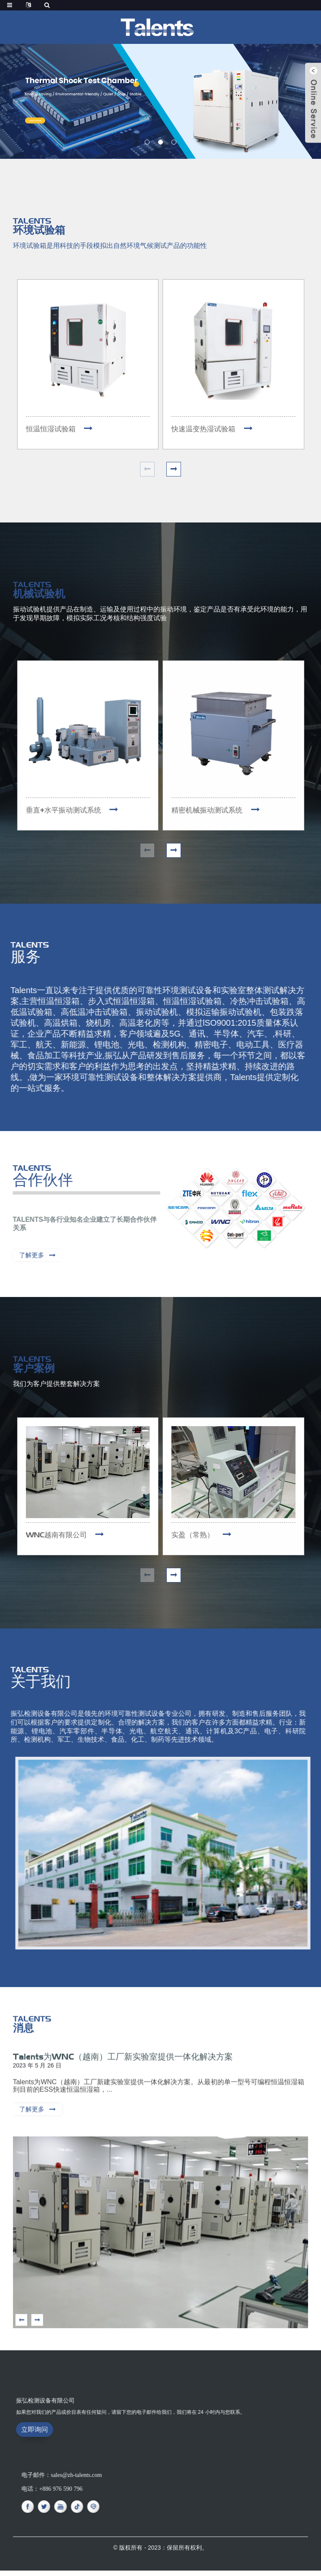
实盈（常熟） (194, 1538)
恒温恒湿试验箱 (52, 429)
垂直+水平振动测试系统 (66, 811)
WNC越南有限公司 (58, 1538)
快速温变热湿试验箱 (205, 429)
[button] (147, 142)
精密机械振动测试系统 (209, 811)
